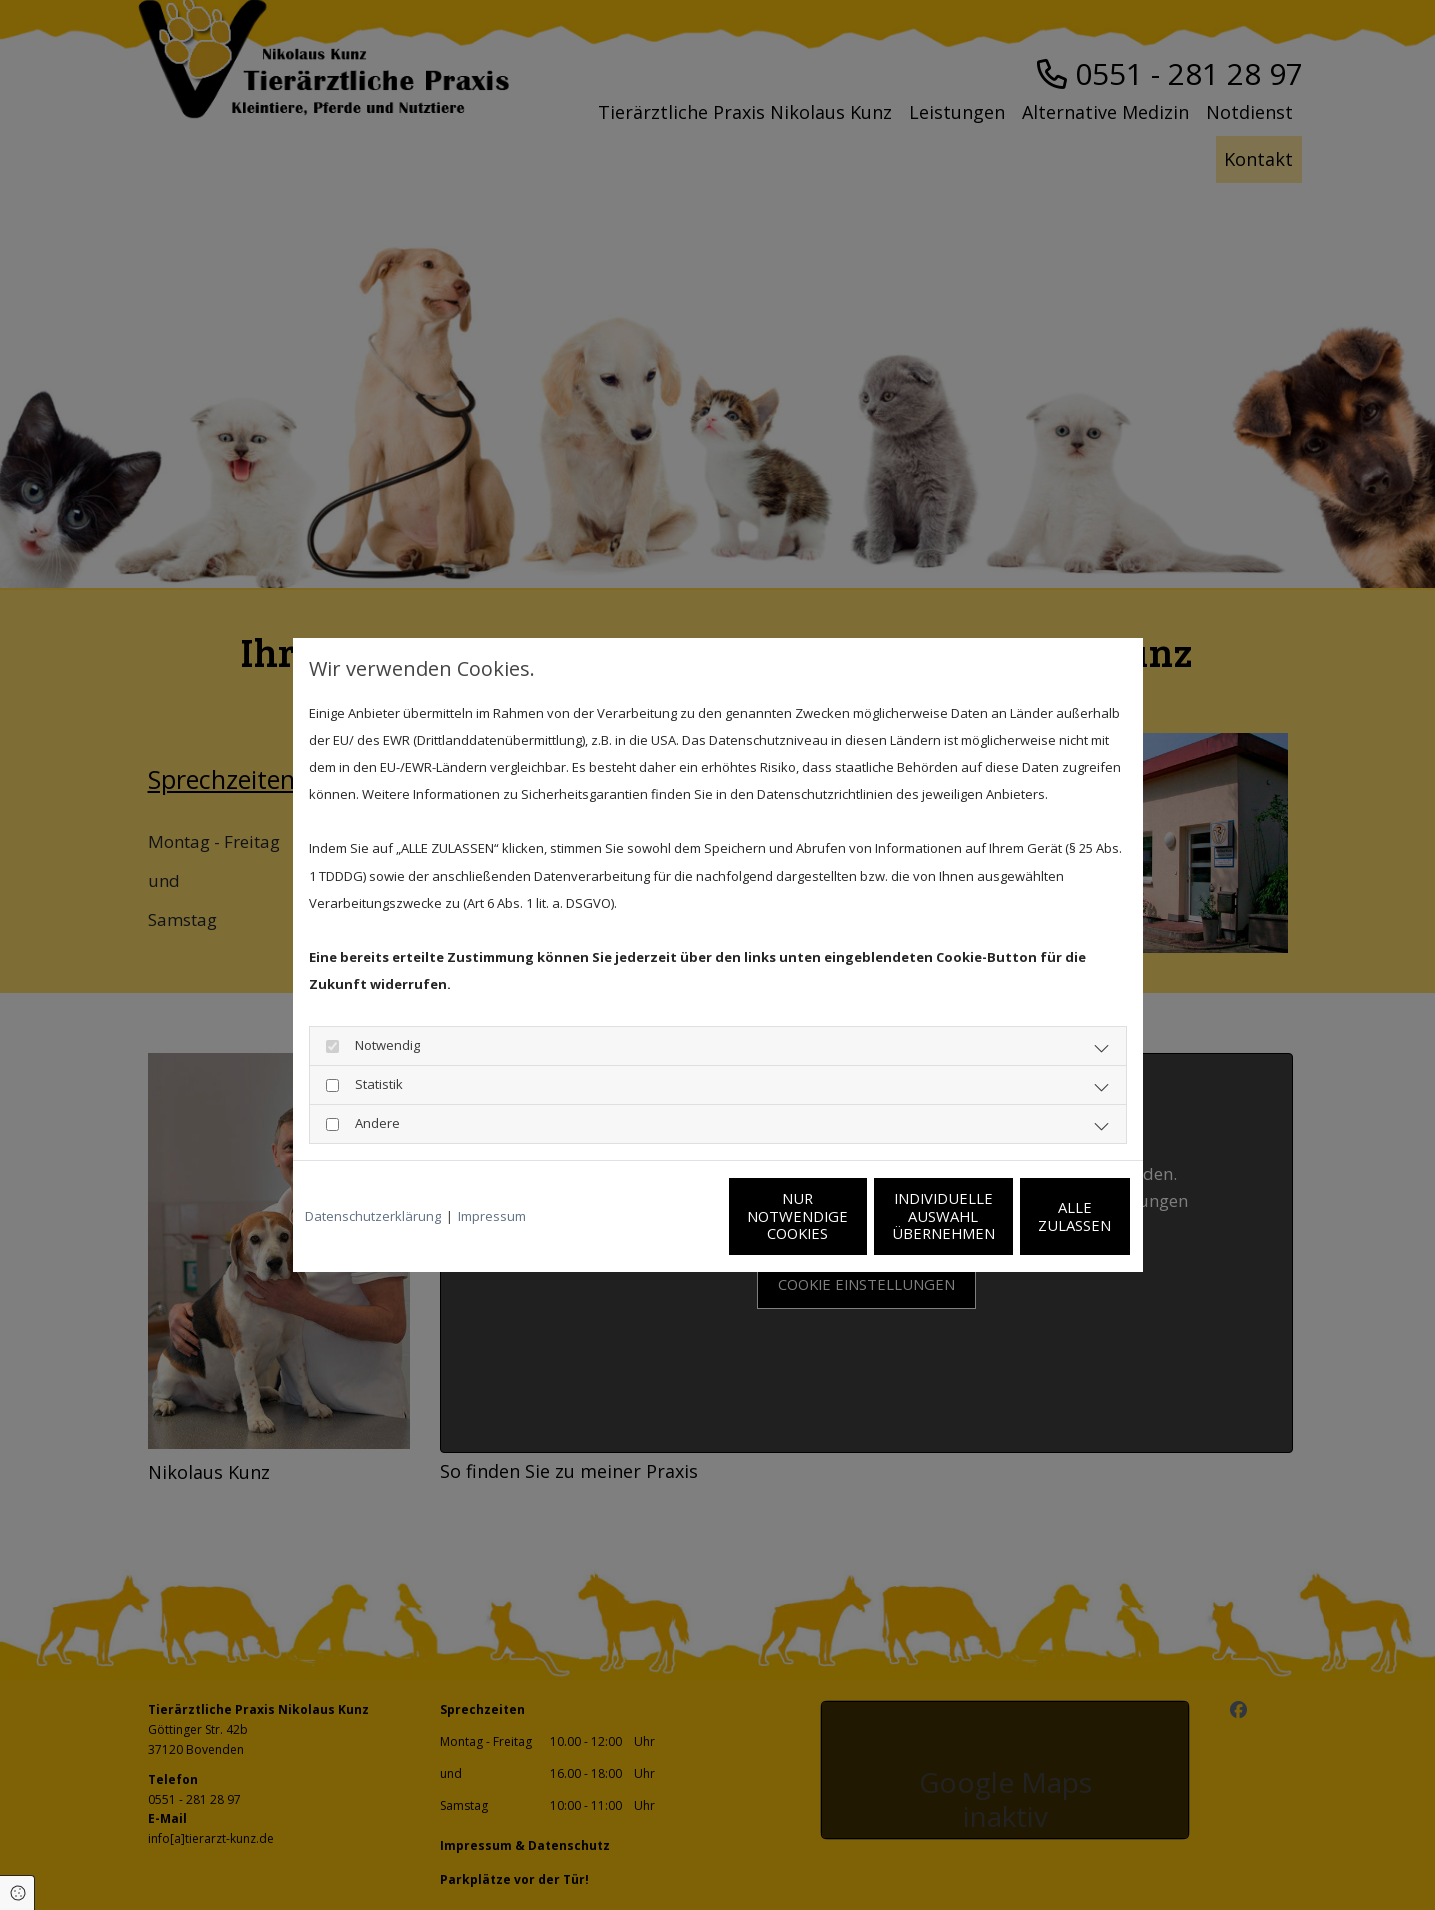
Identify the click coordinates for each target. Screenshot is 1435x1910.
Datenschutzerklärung (373, 1216)
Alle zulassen (1038, 1217)
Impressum (492, 1216)
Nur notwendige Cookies (658, 1217)
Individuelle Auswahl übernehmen (848, 1217)
